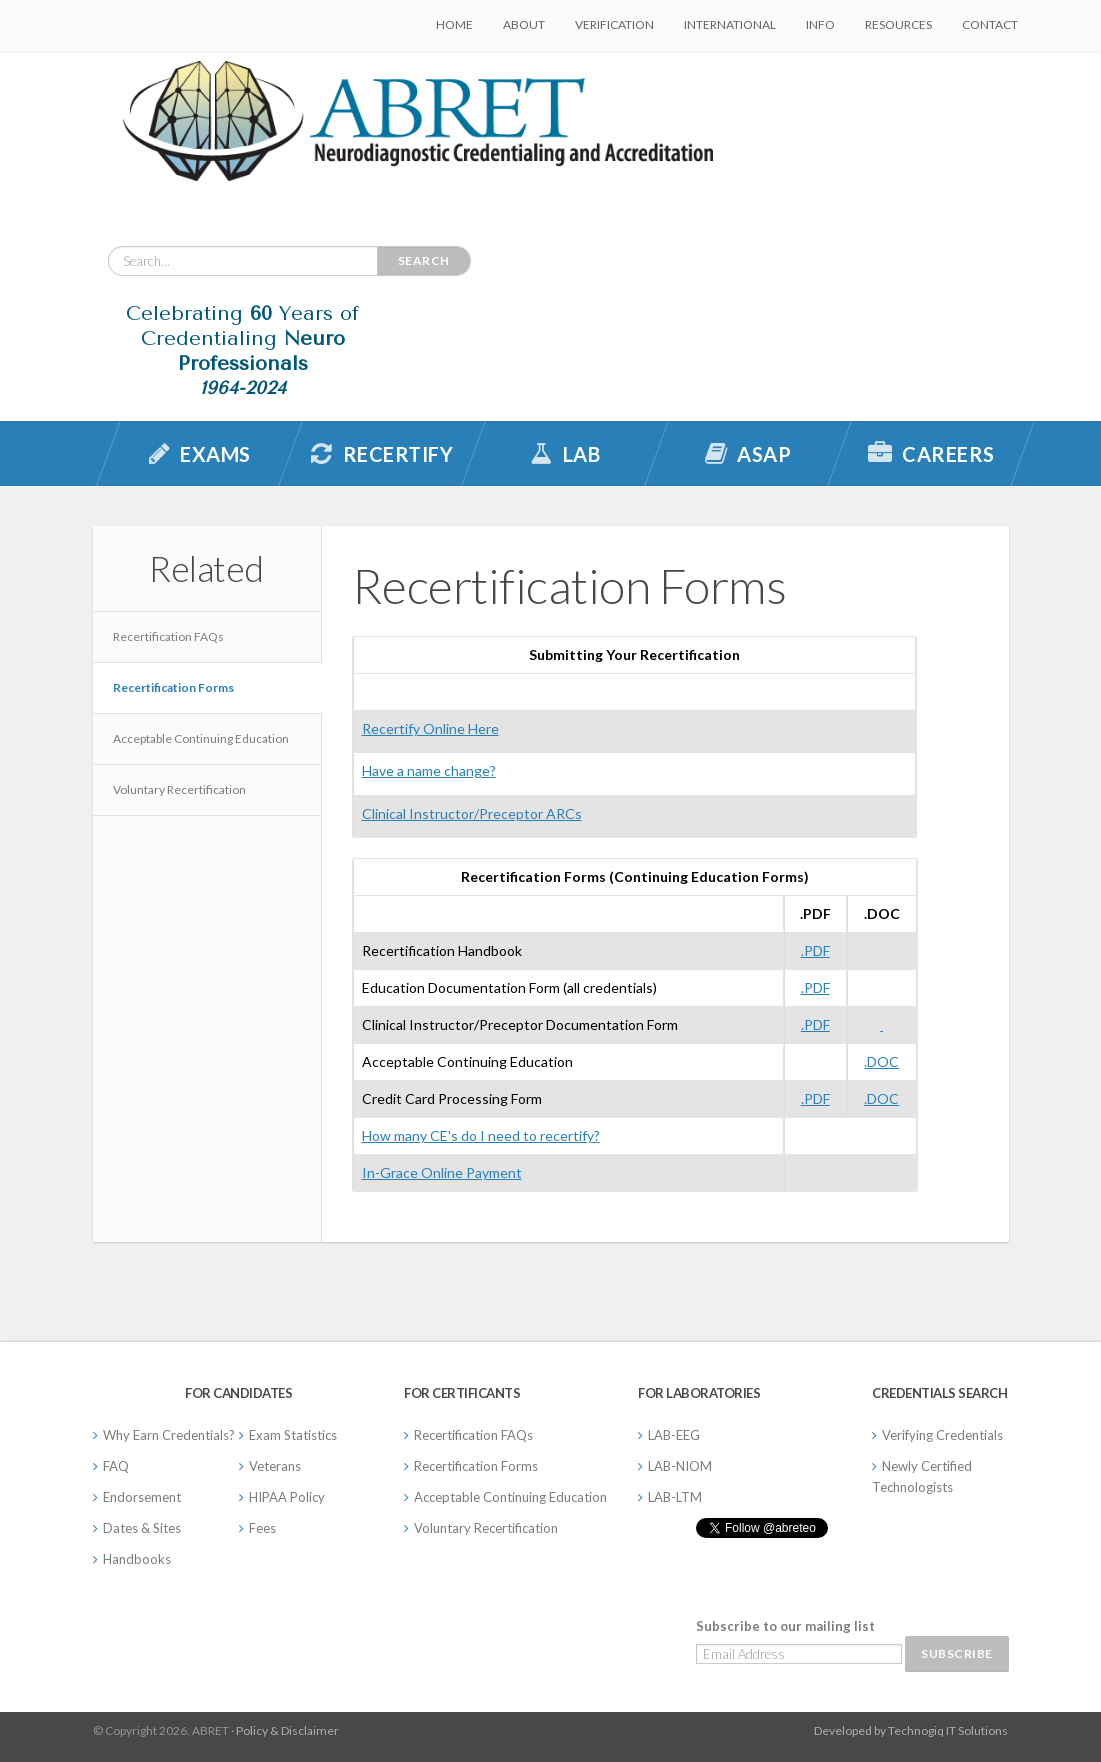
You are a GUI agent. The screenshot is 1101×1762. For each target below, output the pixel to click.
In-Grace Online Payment (442, 1172)
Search (424, 260)
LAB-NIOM (680, 1466)
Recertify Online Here (430, 728)
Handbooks (137, 1559)
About (524, 24)
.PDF (815, 950)
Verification (614, 24)
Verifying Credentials (942, 1435)
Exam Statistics (293, 1435)
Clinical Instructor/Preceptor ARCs (472, 813)
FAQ (116, 1466)
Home (454, 24)
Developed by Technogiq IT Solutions (911, 1730)
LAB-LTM (675, 1497)
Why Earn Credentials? (169, 1435)
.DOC (881, 1061)
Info (820, 24)
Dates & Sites (142, 1528)
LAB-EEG (674, 1435)
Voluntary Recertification (179, 789)
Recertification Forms (173, 687)
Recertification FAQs (168, 636)
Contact (990, 24)
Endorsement (142, 1497)
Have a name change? (429, 770)
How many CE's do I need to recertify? (481, 1135)
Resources (898, 24)
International (730, 24)
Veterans (275, 1466)
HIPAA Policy (287, 1497)
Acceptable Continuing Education (201, 738)
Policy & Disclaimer (287, 1730)
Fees (262, 1528)
